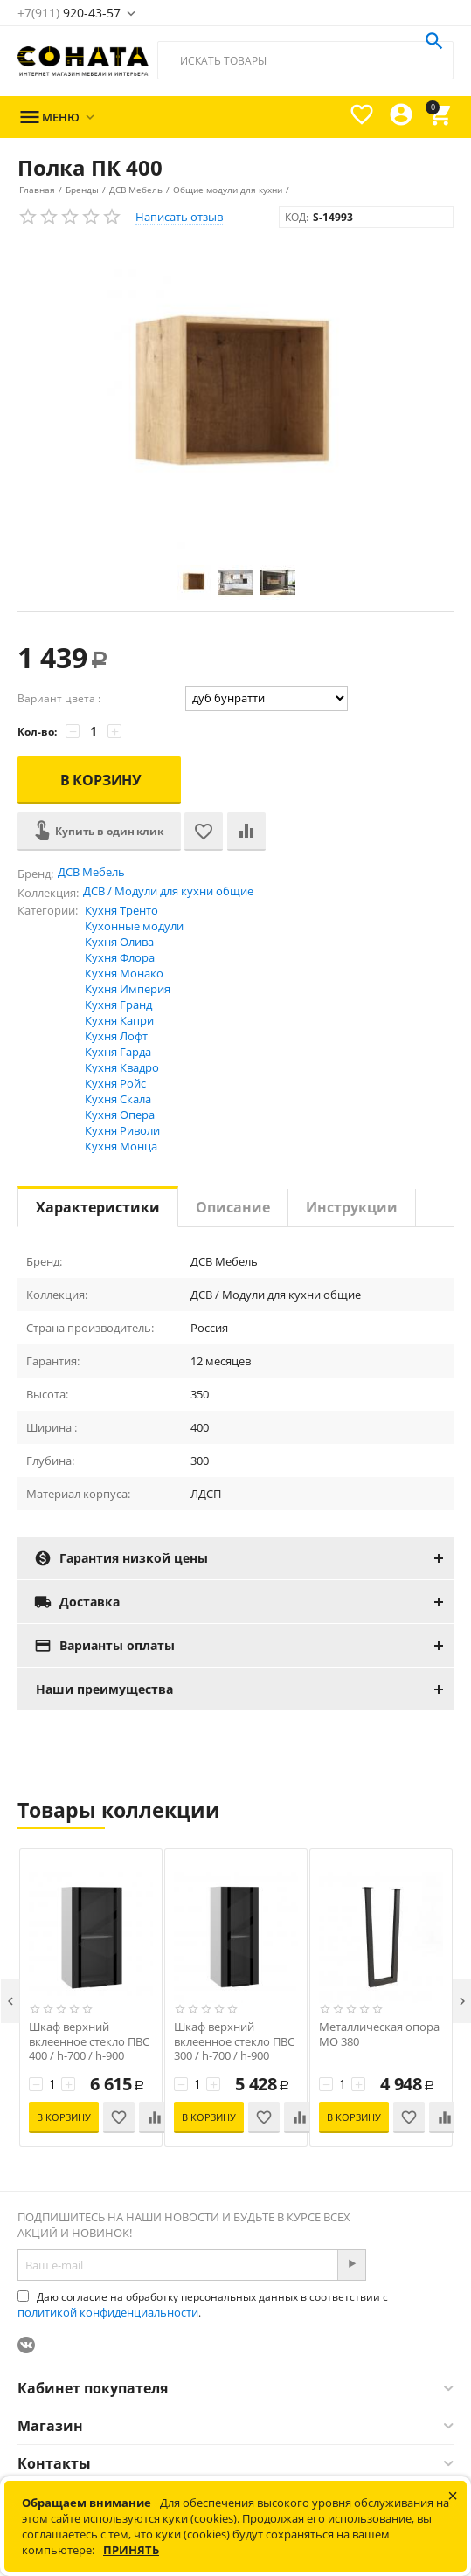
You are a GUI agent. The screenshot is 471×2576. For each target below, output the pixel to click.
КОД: (296, 217)
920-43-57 (69, 12)
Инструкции (352, 1207)
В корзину (101, 780)
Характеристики (98, 1207)
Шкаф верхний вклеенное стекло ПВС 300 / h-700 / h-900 (234, 2042)
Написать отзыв (179, 216)
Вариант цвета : (58, 698)
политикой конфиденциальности (107, 2312)
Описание (233, 1207)
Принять (131, 2550)
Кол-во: (37, 731)
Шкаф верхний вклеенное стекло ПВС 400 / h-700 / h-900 (89, 2042)
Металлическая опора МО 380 (379, 2034)
